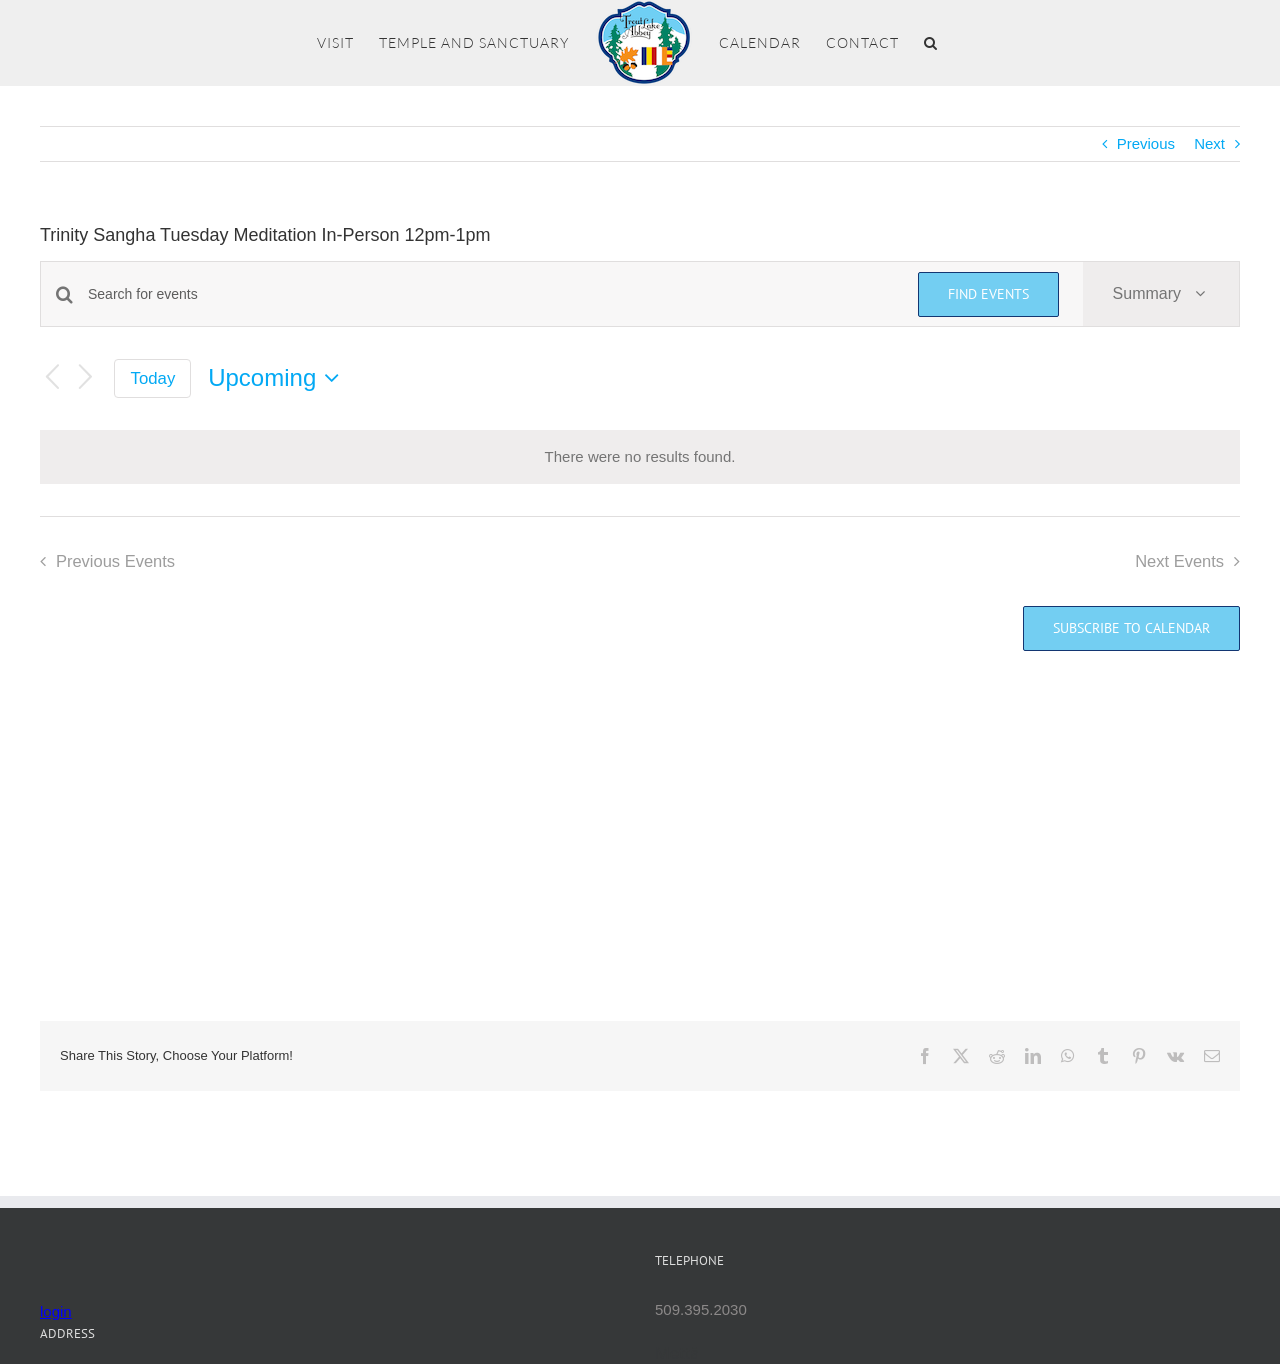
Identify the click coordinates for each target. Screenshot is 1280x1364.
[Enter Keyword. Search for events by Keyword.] (491, 294)
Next (1209, 143)
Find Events (988, 294)
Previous (1146, 143)
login (56, 1311)
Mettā (677, 1353)
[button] (931, 43)
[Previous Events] (52, 378)
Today (153, 378)
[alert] (640, 457)
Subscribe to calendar (1131, 628)
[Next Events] (86, 378)
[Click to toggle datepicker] (278, 378)
